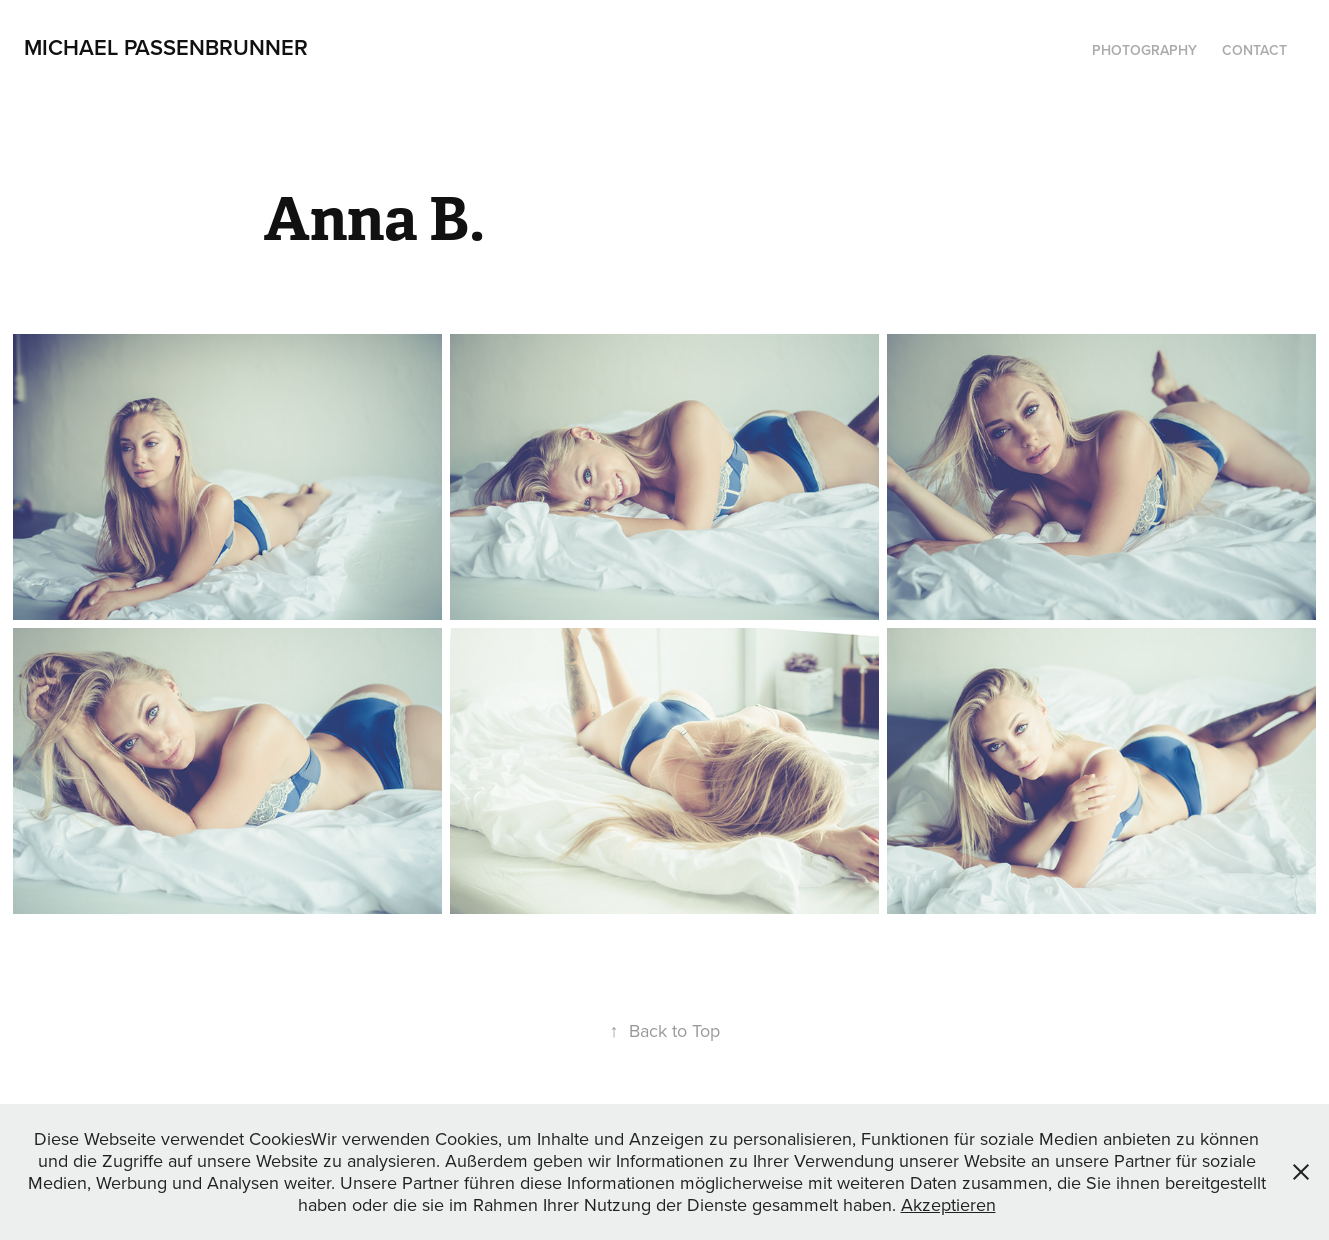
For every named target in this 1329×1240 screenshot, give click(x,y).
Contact (1254, 50)
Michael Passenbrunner (166, 47)
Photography (1144, 50)
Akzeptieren (948, 1204)
